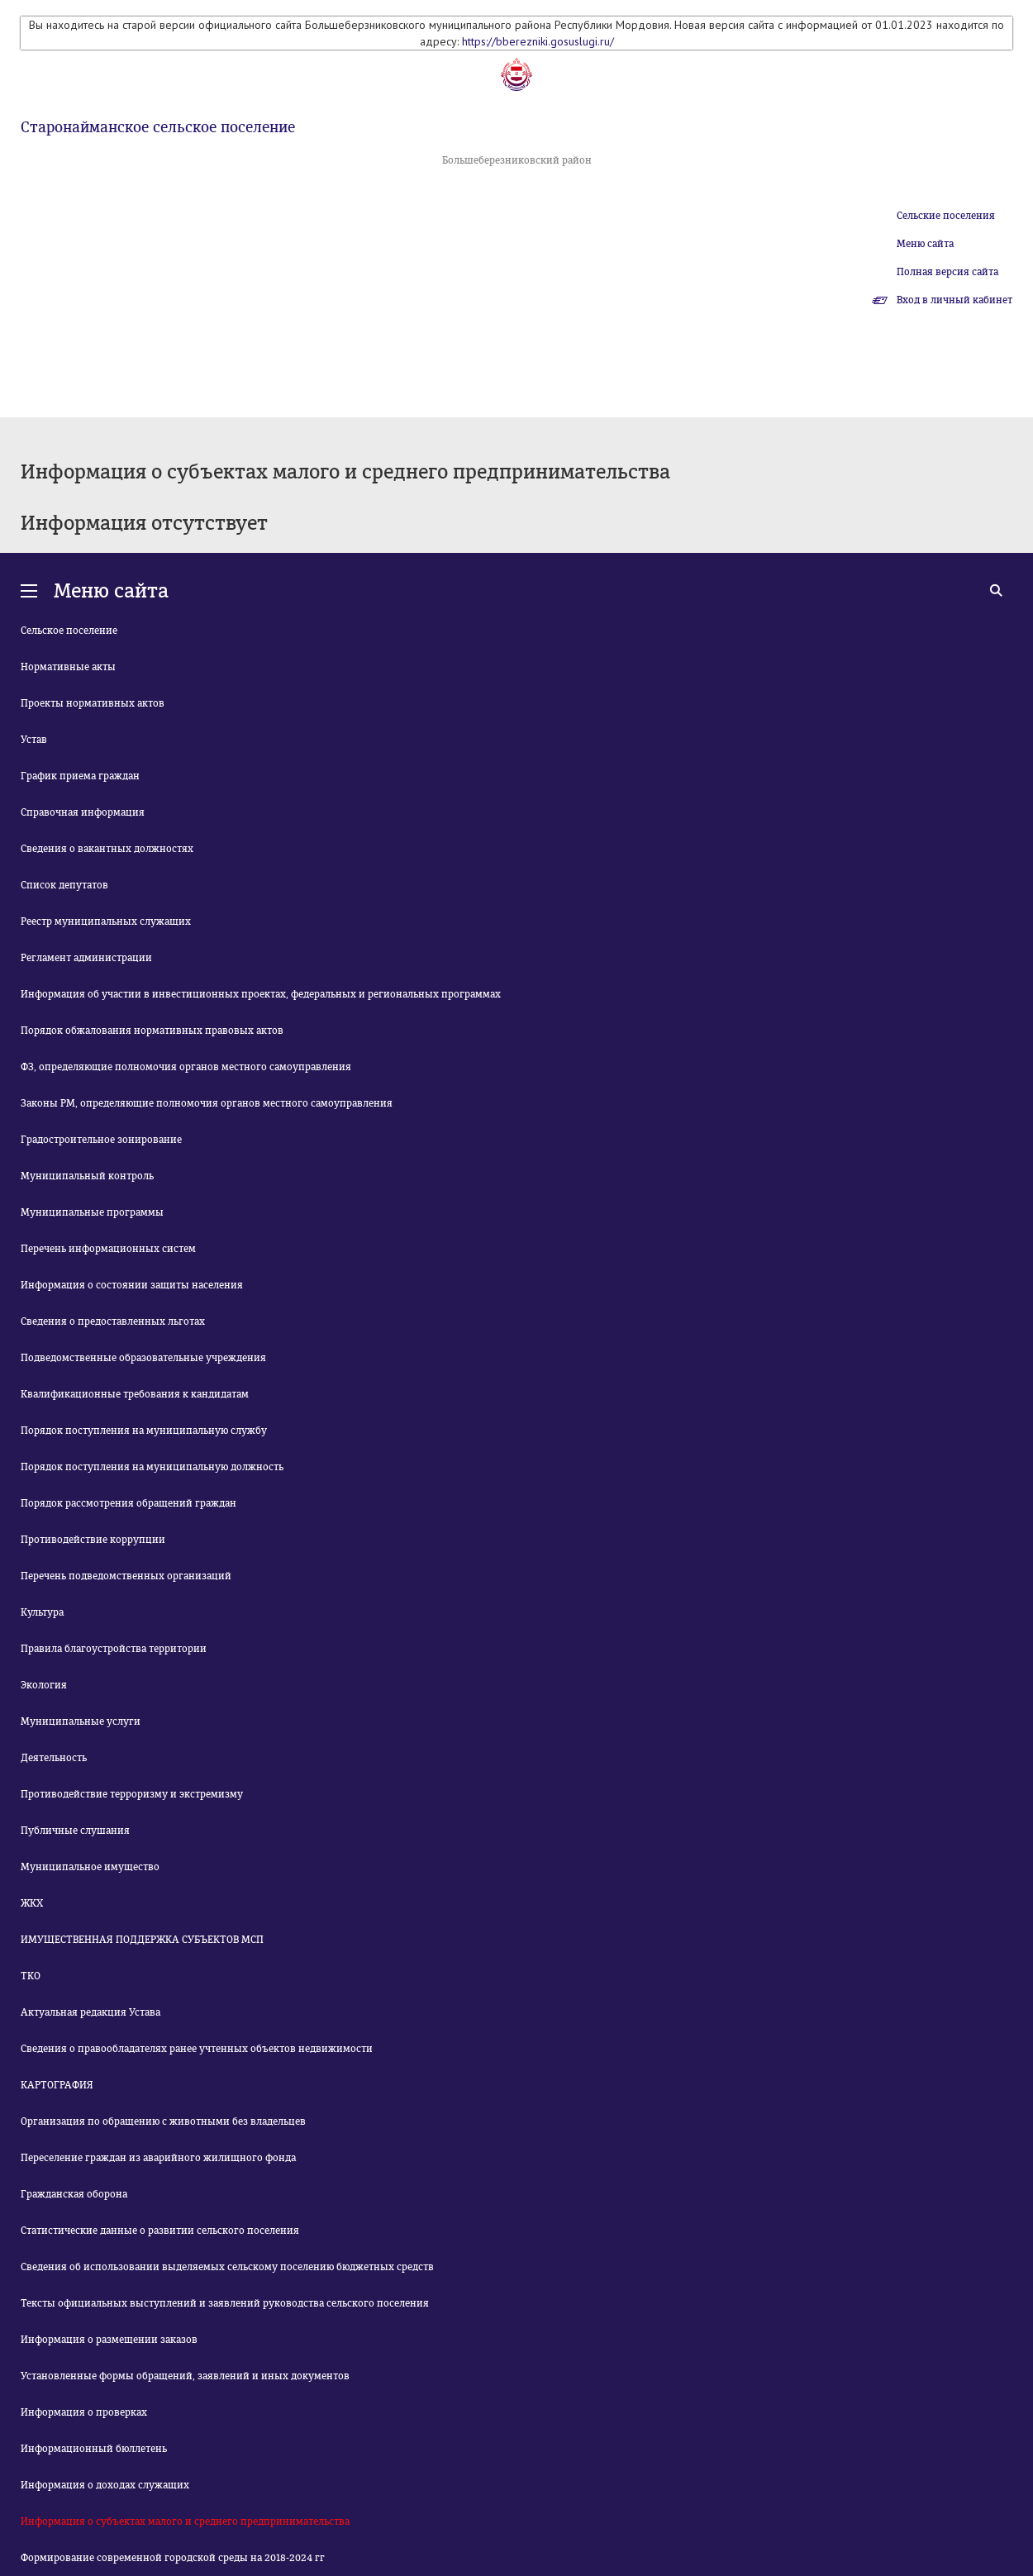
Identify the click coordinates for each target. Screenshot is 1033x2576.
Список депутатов (64, 885)
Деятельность (54, 1758)
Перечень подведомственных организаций (126, 1576)
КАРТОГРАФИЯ (57, 2085)
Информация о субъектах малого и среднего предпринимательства (185, 2521)
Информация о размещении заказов (109, 2339)
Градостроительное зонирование (101, 1139)
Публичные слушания (75, 1830)
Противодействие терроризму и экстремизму (132, 1794)
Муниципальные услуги (80, 1721)
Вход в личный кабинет (954, 300)
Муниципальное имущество (90, 1867)
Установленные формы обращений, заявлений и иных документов (185, 2376)
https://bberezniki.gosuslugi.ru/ (538, 41)
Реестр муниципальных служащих (106, 921)
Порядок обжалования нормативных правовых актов (152, 1030)
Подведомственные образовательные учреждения (143, 1358)
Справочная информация (83, 812)
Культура (42, 1612)
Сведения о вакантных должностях (107, 849)
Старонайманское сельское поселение (158, 127)
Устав (34, 739)
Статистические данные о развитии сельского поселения (160, 2230)
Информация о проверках (84, 2412)
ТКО (30, 1976)
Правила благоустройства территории (114, 1649)
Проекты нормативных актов (92, 703)
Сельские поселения (946, 215)
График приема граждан (80, 776)
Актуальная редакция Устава (90, 2012)
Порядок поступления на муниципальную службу (144, 1430)
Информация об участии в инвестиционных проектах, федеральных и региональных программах (261, 994)
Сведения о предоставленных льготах (113, 1321)
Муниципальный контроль (87, 1176)
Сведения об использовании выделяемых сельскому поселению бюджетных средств (227, 2267)
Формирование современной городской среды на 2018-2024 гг (173, 2558)
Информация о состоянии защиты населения (132, 1285)
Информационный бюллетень (94, 2449)
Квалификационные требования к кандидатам (135, 1394)
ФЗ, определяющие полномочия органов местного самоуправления (186, 1067)
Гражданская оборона (74, 2194)
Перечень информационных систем (108, 1249)
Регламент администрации (86, 958)
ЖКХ (32, 1903)
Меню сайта (925, 244)
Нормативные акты (68, 667)
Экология (44, 1685)
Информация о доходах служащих (105, 2485)
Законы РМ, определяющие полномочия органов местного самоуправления (207, 1103)
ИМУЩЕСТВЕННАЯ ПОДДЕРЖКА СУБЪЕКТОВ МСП (142, 1939)
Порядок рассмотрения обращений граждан (128, 1503)
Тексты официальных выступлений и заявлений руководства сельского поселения (225, 2303)
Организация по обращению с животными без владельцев (163, 2121)
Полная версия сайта (947, 272)
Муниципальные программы (92, 1212)
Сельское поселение (69, 630)
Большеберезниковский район (517, 160)
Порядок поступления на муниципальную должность (152, 1467)
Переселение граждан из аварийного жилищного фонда (158, 2158)
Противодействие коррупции (93, 1539)
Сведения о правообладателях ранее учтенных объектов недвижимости (197, 2049)
